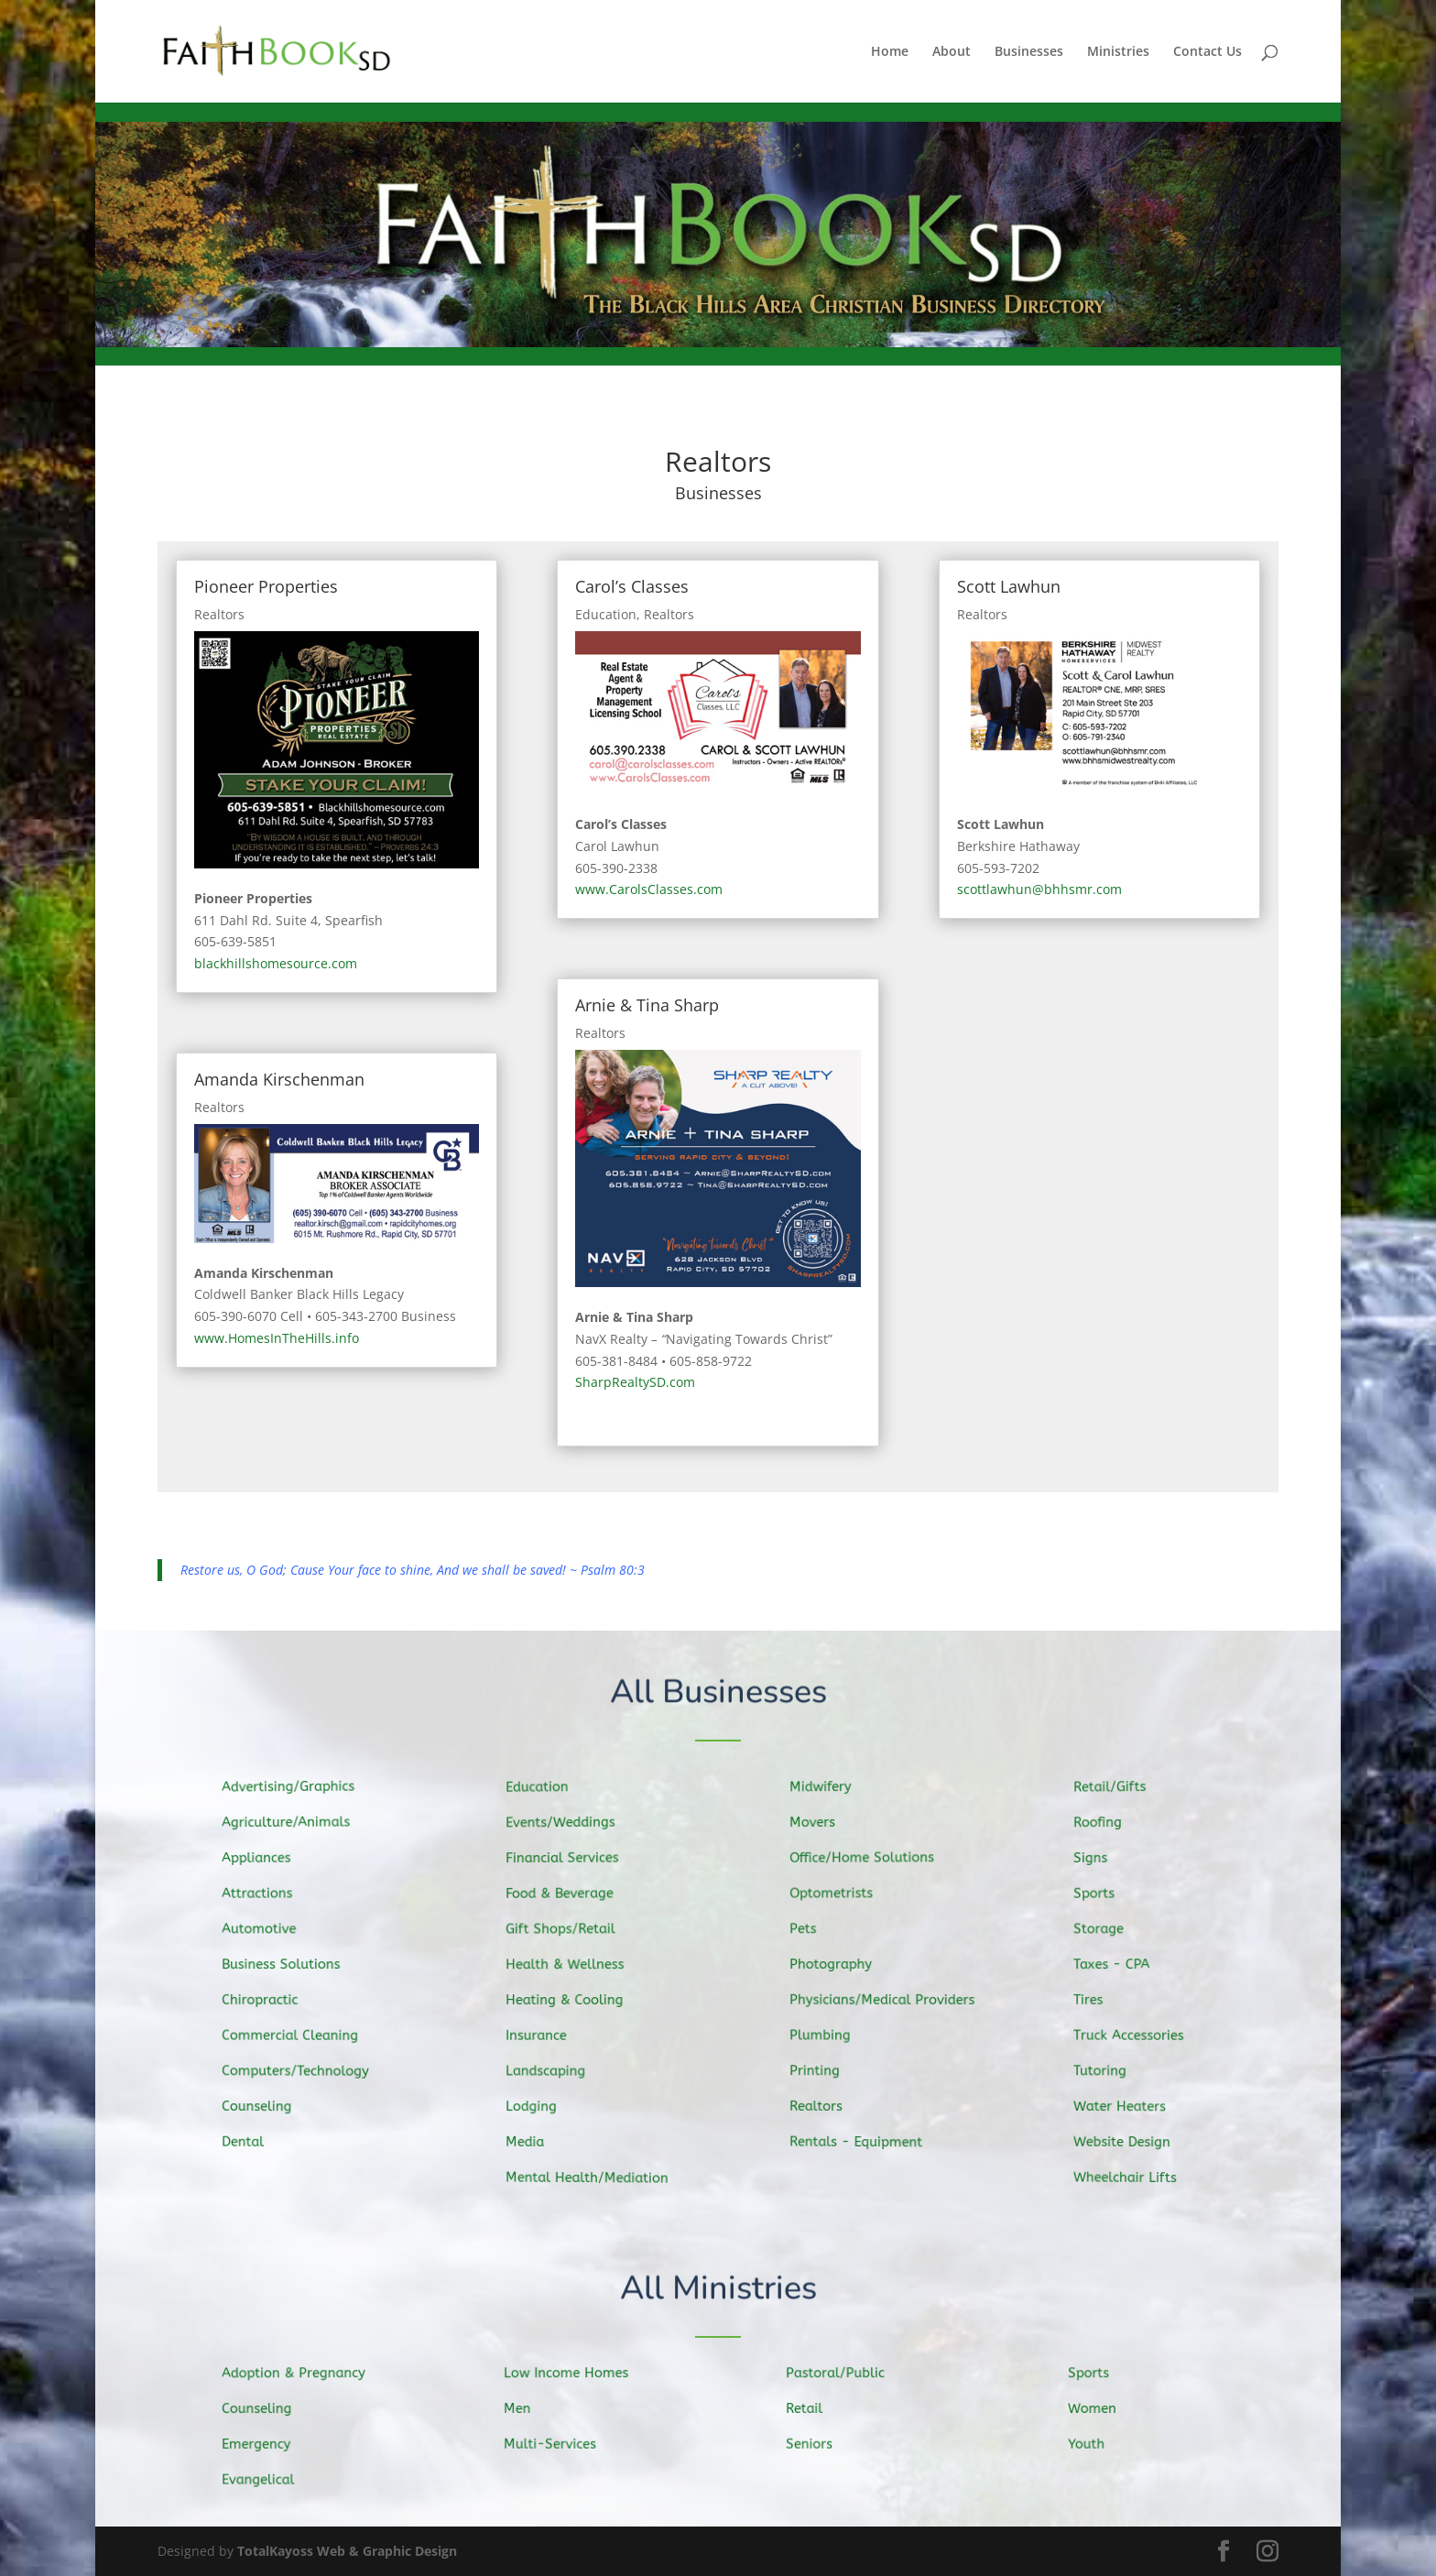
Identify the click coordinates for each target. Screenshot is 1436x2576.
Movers (821, 1825)
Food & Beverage (567, 1895)
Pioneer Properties (266, 586)
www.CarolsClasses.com (649, 889)
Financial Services (570, 1859)
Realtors (219, 614)
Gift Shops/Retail (568, 1929)
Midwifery (829, 1789)
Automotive (267, 1929)
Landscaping (554, 2069)
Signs (1100, 1860)
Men (527, 2409)
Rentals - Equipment (863, 2139)
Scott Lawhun (1009, 586)
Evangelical (266, 2479)
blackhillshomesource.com (275, 963)
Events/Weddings (568, 1825)
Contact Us (1207, 52)
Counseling (266, 2103)
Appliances (265, 1860)
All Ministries (718, 2289)
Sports (1103, 1895)
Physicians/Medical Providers (888, 1999)
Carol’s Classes (632, 586)
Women (1101, 2409)
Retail (814, 2409)
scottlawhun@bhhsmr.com (1039, 889)
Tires (1098, 2000)
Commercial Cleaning (297, 2035)
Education (605, 614)
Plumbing (828, 2033)
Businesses (1029, 52)
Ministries (1118, 52)
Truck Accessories (1136, 2034)
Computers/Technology (302, 2070)
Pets (812, 1929)
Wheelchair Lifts (1132, 2174)
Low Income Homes (574, 2373)
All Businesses (718, 1692)
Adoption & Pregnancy (300, 2374)
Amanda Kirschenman (279, 1079)
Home (889, 52)
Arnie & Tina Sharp (647, 1005)
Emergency (265, 2444)
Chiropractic (268, 2000)
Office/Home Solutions (868, 1859)
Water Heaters (1127, 2103)
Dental (252, 2138)
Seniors (819, 2444)
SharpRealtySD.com (635, 1382)
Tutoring (1109, 2069)
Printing (823, 2068)
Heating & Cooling (572, 2000)
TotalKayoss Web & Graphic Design (347, 2551)
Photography (839, 1964)
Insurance (545, 2034)
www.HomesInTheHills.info (276, 1338)
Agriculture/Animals (293, 1824)
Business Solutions (288, 1964)
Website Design (1129, 2139)
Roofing (1106, 1825)
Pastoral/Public (843, 2373)
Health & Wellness (572, 1965)
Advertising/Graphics (295, 1789)
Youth (1096, 2444)
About (951, 52)
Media (534, 2139)
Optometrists (839, 1894)
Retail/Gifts (1118, 1790)
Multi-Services (558, 2444)
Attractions (266, 1894)
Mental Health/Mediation (593, 2176)
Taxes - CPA (1120, 1965)
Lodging (540, 2104)
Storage (1107, 1930)
